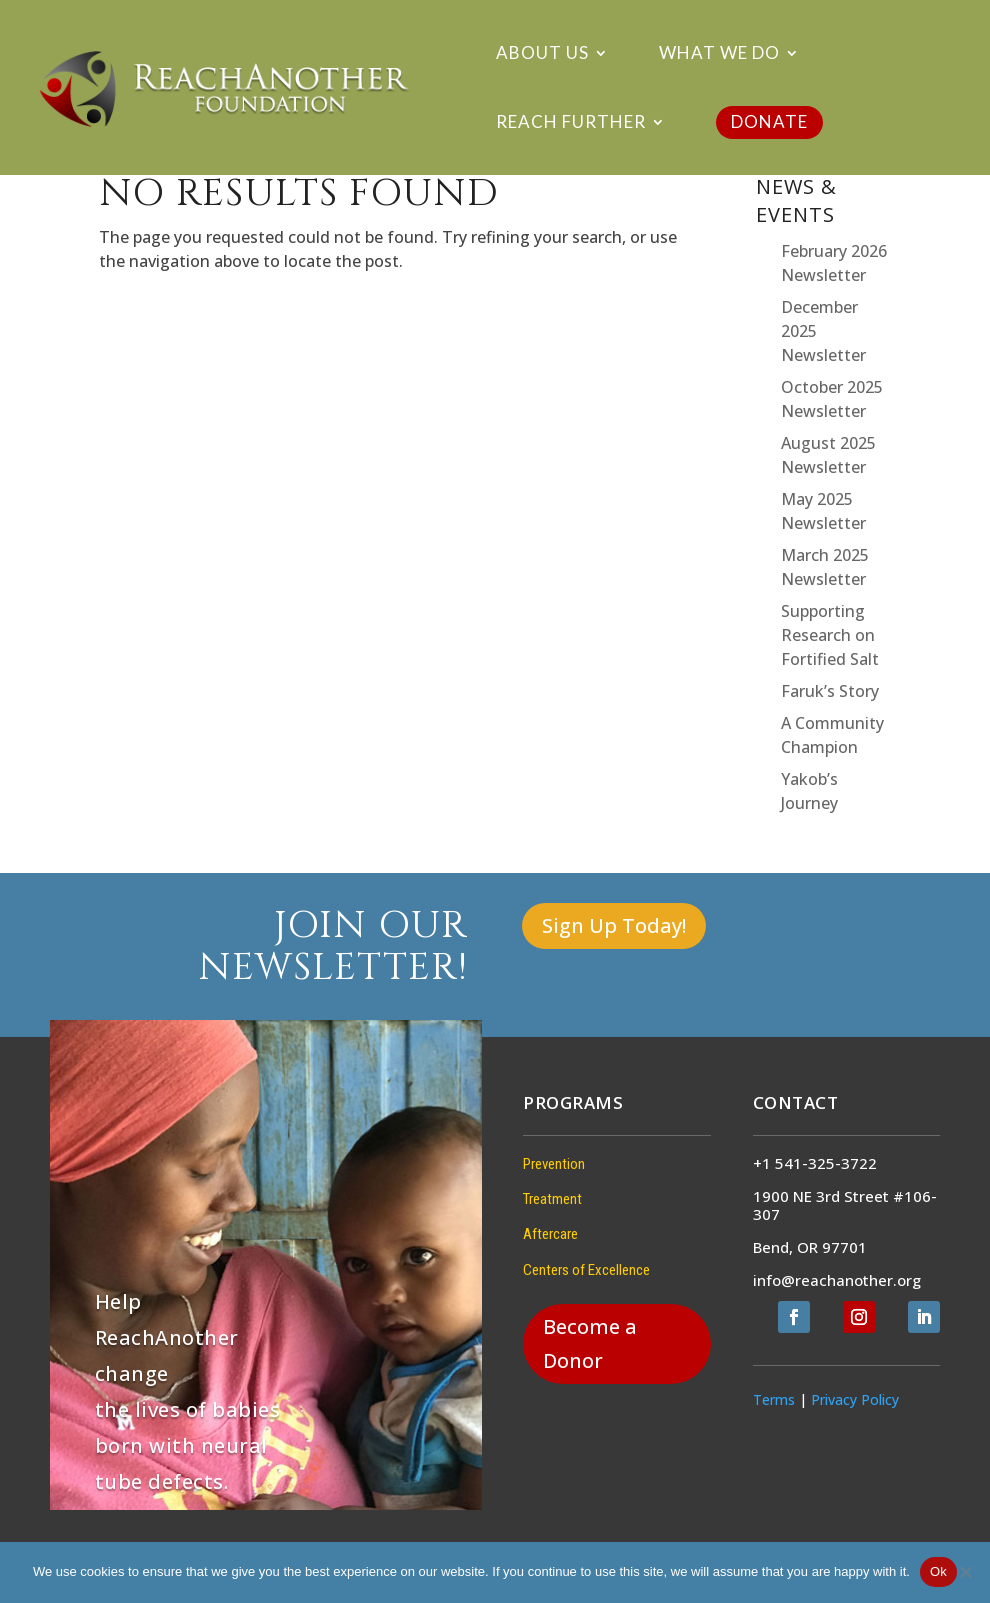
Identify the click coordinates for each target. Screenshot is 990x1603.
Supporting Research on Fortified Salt (830, 635)
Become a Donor (590, 1343)
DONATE (769, 121)
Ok (938, 1571)
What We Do (719, 54)
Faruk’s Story (830, 691)
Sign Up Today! (614, 925)
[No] (965, 1572)
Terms (774, 1399)
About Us (542, 54)
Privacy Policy (855, 1399)
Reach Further (571, 123)
